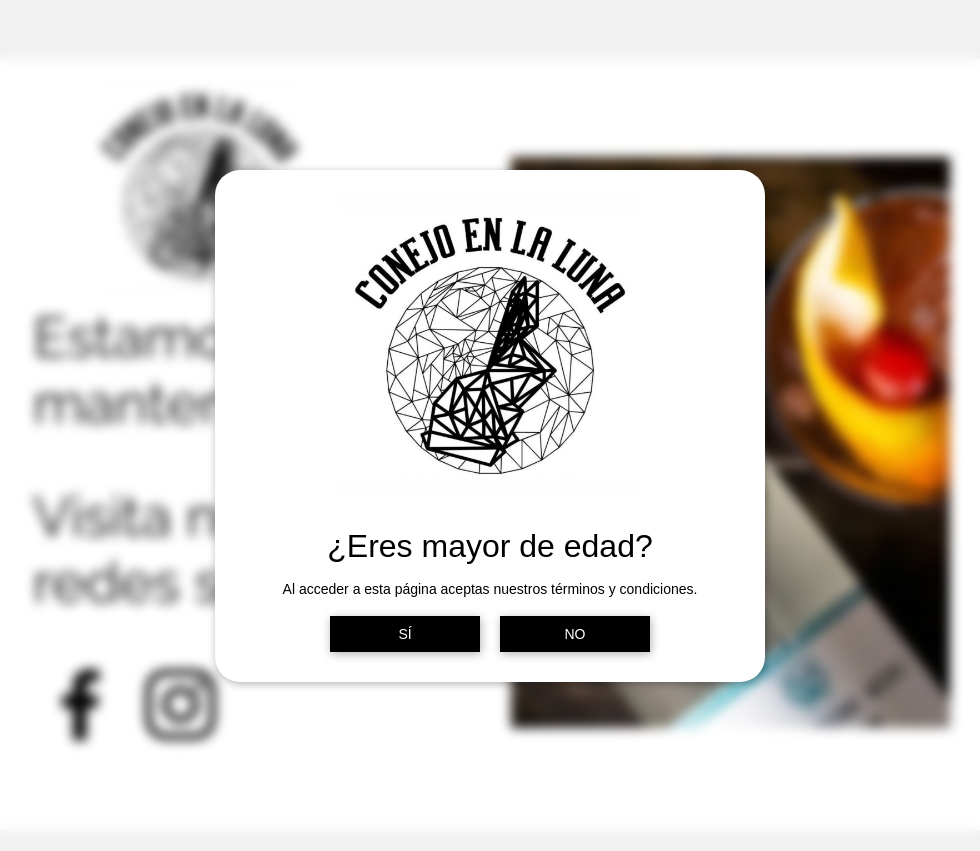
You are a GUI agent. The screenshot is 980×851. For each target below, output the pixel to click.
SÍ (404, 634)
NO (575, 634)
